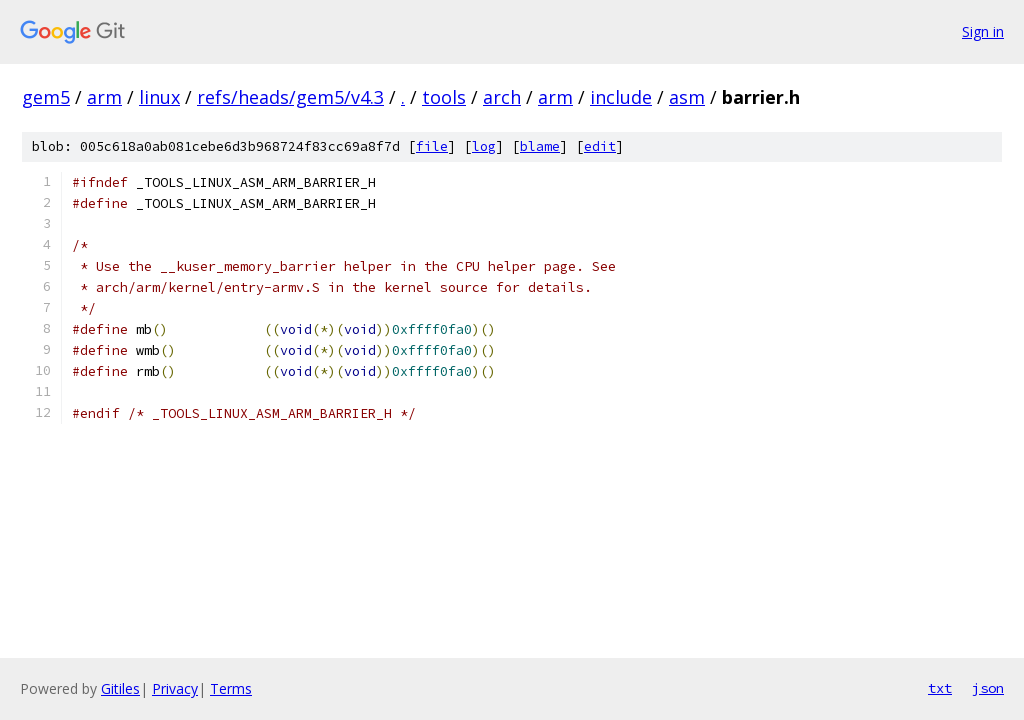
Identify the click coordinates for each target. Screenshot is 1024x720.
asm (687, 97)
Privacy (175, 688)
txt (940, 688)
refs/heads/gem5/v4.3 (290, 97)
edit (600, 146)
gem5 (46, 97)
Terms (231, 688)
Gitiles (120, 688)
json (988, 688)
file (432, 146)
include (621, 97)
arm (104, 97)
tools (444, 97)
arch (502, 97)
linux (159, 97)
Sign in (983, 31)
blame (540, 146)
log (484, 146)
